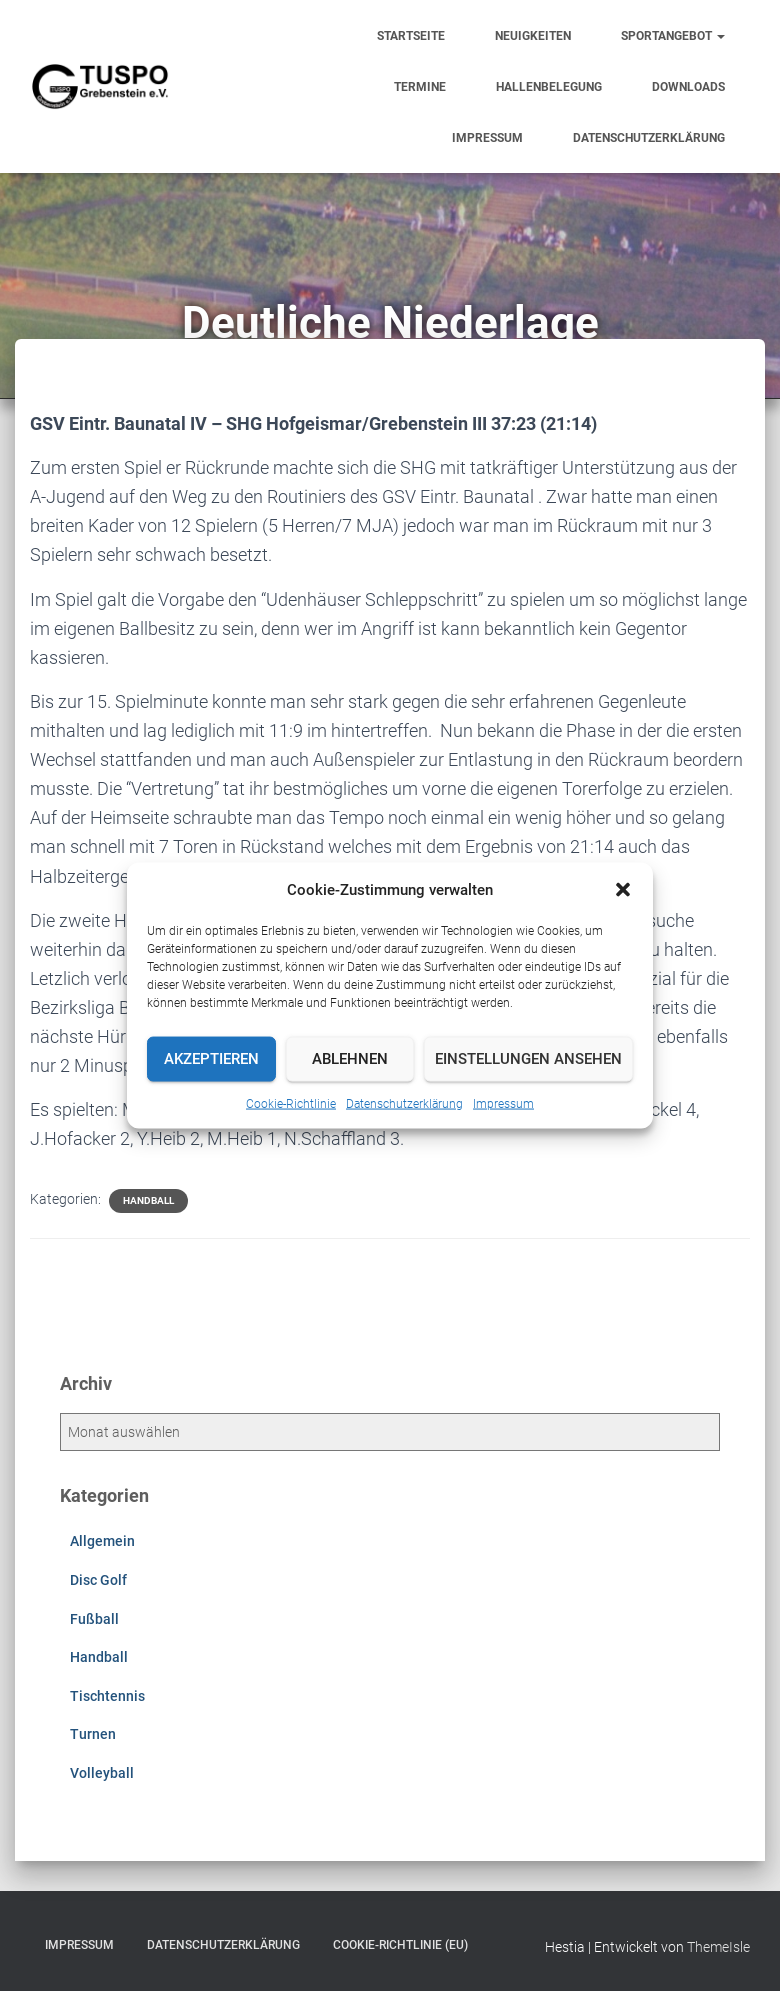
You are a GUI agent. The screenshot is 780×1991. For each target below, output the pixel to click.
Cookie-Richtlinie (291, 1103)
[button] (623, 889)
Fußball (94, 1619)
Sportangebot (673, 36)
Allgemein (102, 1541)
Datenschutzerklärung (404, 1103)
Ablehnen (350, 1059)
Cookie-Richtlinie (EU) (400, 1945)
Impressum (503, 1103)
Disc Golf (98, 1580)
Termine (420, 87)
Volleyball (102, 1773)
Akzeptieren (211, 1059)
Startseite (411, 36)
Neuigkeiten (533, 36)
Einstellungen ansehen (528, 1059)
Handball (148, 1200)
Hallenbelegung (549, 87)
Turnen (93, 1734)
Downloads (688, 87)
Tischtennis (107, 1696)
